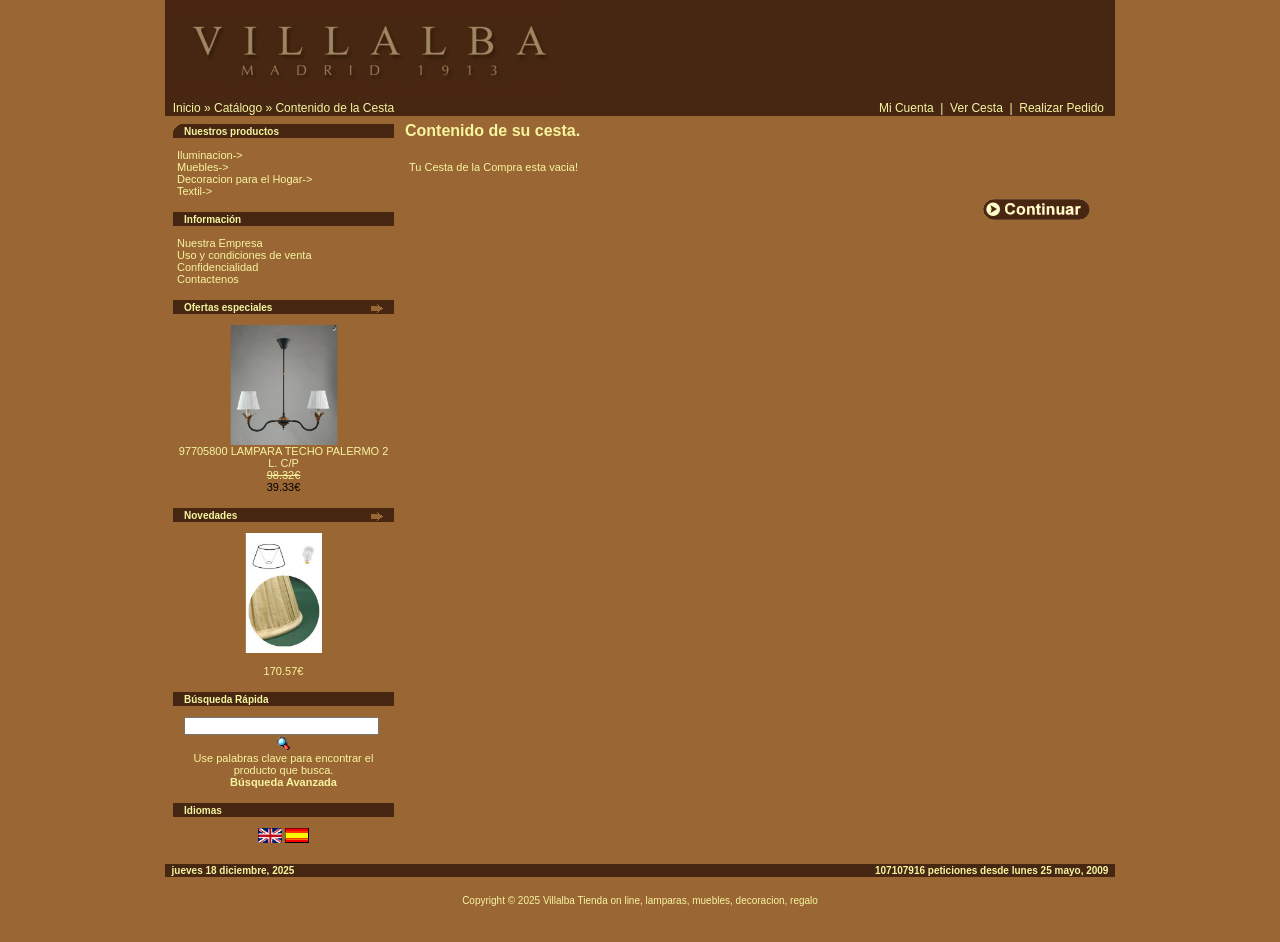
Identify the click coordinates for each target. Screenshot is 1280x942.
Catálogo (238, 108)
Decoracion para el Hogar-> (244, 179)
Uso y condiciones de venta (244, 255)
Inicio (187, 108)
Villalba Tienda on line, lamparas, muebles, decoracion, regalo (680, 900)
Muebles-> (203, 167)
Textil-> (194, 191)
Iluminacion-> (210, 155)
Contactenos (208, 279)
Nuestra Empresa (220, 243)
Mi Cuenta (906, 108)
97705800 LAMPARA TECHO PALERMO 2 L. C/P (284, 457)
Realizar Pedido (1061, 108)
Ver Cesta (976, 108)
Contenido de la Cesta (334, 108)
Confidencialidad (217, 267)
